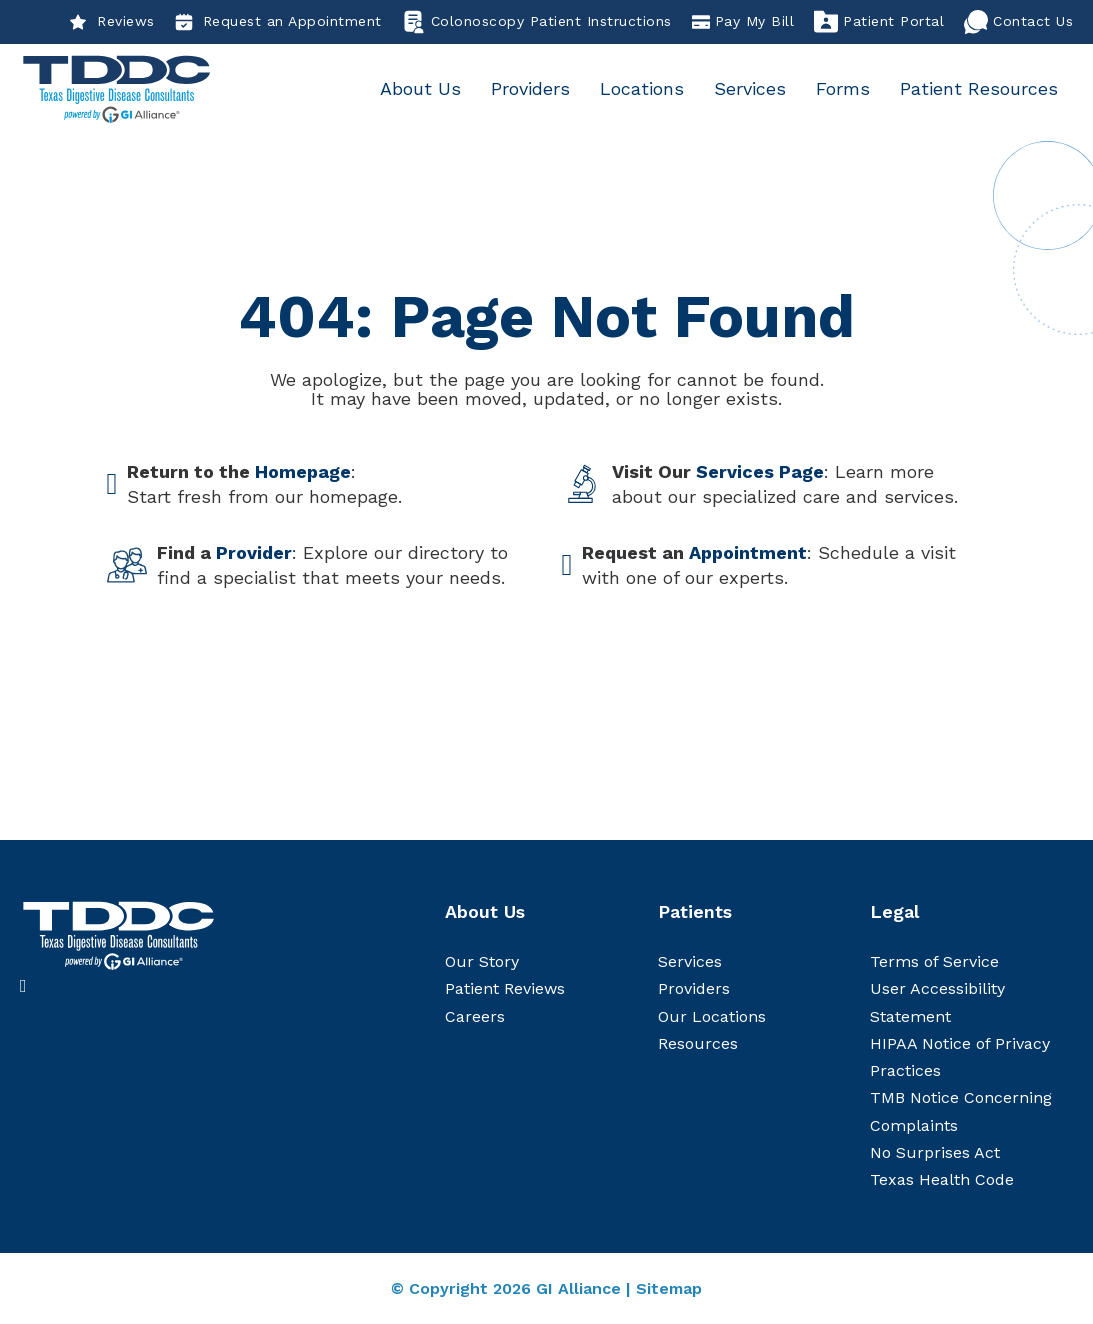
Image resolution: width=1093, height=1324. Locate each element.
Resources (698, 1043)
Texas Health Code (942, 1179)
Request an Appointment (278, 22)
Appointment (748, 552)
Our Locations (712, 1016)
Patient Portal (879, 22)
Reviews (112, 22)
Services (750, 88)
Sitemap (669, 1288)
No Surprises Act (935, 1152)
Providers (530, 88)
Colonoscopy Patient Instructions (537, 22)
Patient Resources (979, 88)
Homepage (303, 472)
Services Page (760, 472)
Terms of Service (934, 962)
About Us (420, 88)
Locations (642, 88)
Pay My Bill (743, 22)
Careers (475, 1016)
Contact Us (1018, 22)
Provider (254, 552)
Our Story (482, 962)
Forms (843, 88)
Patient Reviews (505, 989)
